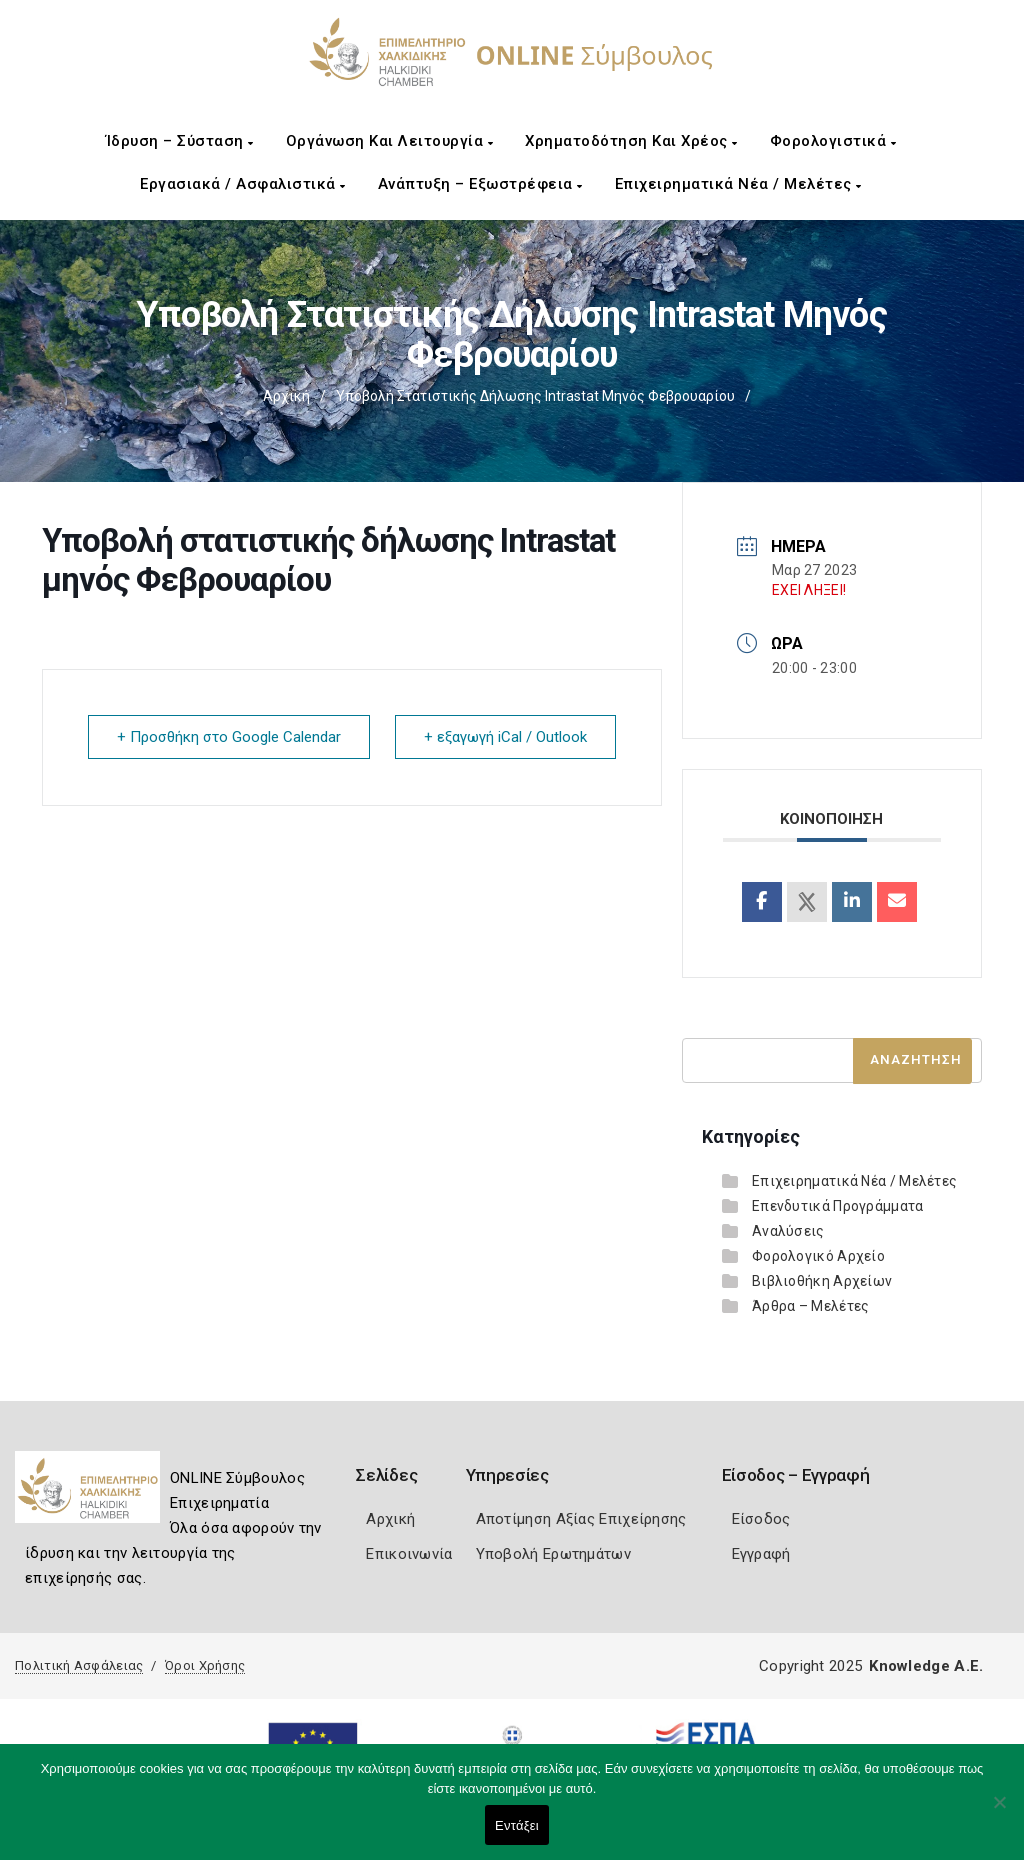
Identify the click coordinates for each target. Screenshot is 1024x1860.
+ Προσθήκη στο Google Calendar (229, 737)
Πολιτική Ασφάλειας (79, 1665)
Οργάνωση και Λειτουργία (390, 141)
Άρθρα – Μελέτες (811, 1306)
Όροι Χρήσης (205, 1665)
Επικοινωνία (409, 1554)
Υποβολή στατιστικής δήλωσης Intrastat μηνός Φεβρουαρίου (535, 396)
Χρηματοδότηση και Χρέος (631, 141)
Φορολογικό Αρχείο (818, 1256)
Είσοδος (761, 1519)
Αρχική (286, 396)
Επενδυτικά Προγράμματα (838, 1206)
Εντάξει (517, 1825)
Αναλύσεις (788, 1231)
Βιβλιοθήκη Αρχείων (822, 1281)
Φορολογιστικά (833, 141)
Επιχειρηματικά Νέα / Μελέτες (738, 184)
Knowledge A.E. (926, 1666)
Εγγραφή (761, 1554)
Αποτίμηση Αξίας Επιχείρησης (581, 1519)
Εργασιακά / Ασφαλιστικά (243, 184)
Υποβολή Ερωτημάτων (553, 1554)
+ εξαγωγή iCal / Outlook (505, 737)
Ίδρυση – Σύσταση (180, 141)
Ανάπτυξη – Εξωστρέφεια (480, 184)
